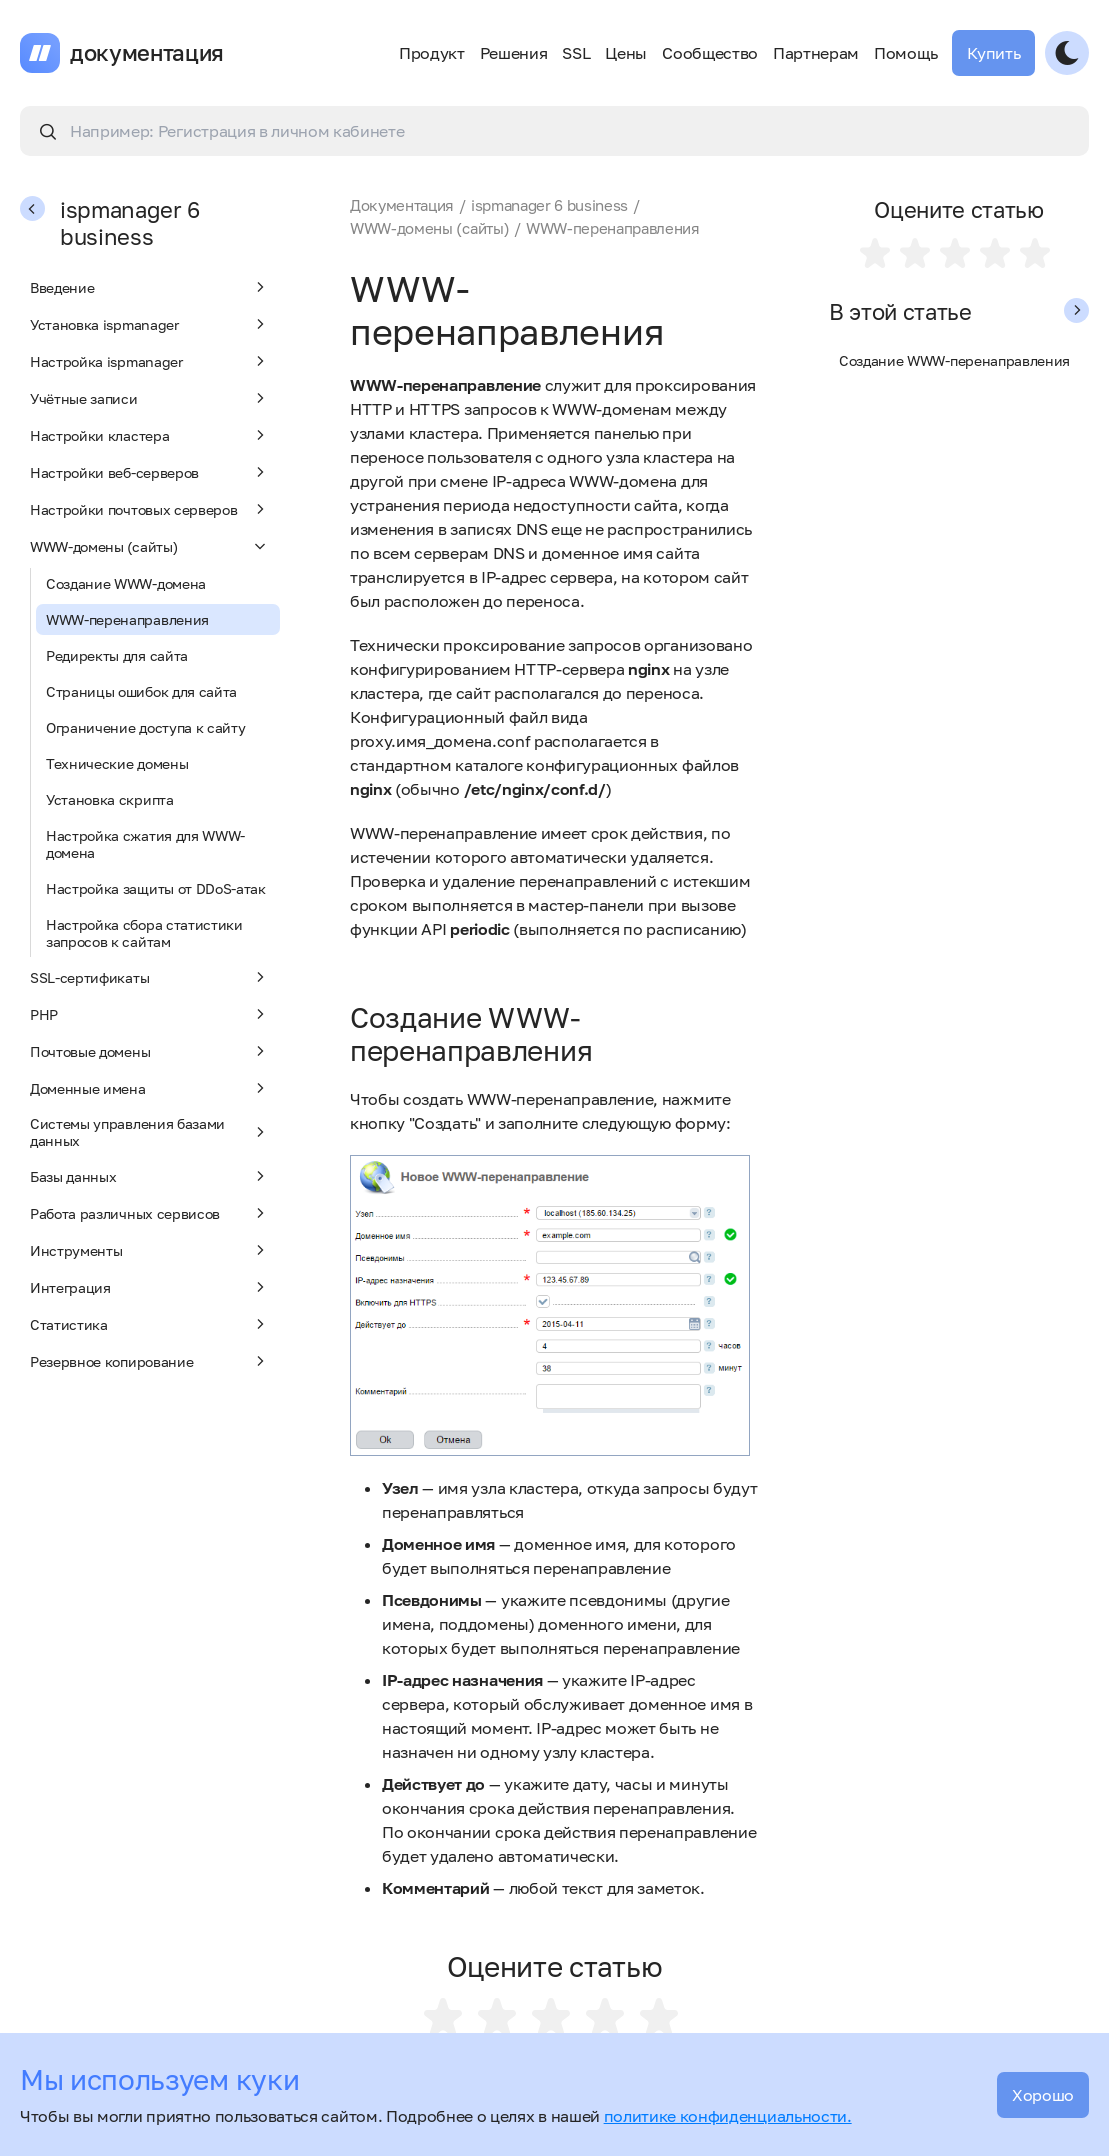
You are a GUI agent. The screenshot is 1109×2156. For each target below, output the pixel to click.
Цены (626, 53)
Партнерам (816, 53)
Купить (993, 53)
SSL (576, 53)
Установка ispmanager (150, 324)
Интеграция (150, 1287)
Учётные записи (150, 398)
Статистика (150, 1324)
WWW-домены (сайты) (150, 546)
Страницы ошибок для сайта (141, 691)
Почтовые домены (150, 1051)
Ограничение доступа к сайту (145, 727)
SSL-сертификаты (150, 977)
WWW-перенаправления (127, 619)
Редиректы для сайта (117, 655)
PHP (150, 1014)
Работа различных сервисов (150, 1213)
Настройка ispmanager (150, 361)
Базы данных (150, 1176)
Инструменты (150, 1250)
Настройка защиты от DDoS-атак (156, 888)
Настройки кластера (150, 435)
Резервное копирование (150, 1361)
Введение (150, 287)
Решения (514, 53)
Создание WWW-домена (126, 583)
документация (147, 53)
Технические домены (117, 763)
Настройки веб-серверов (150, 472)
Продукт (432, 53)
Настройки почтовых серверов (150, 509)
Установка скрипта (110, 799)
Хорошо (1043, 2095)
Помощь (905, 53)
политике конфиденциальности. (728, 2116)
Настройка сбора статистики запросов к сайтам (144, 933)
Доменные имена (150, 1088)
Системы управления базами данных (150, 1132)
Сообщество (710, 53)
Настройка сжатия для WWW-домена (145, 844)
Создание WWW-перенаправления (954, 360)
